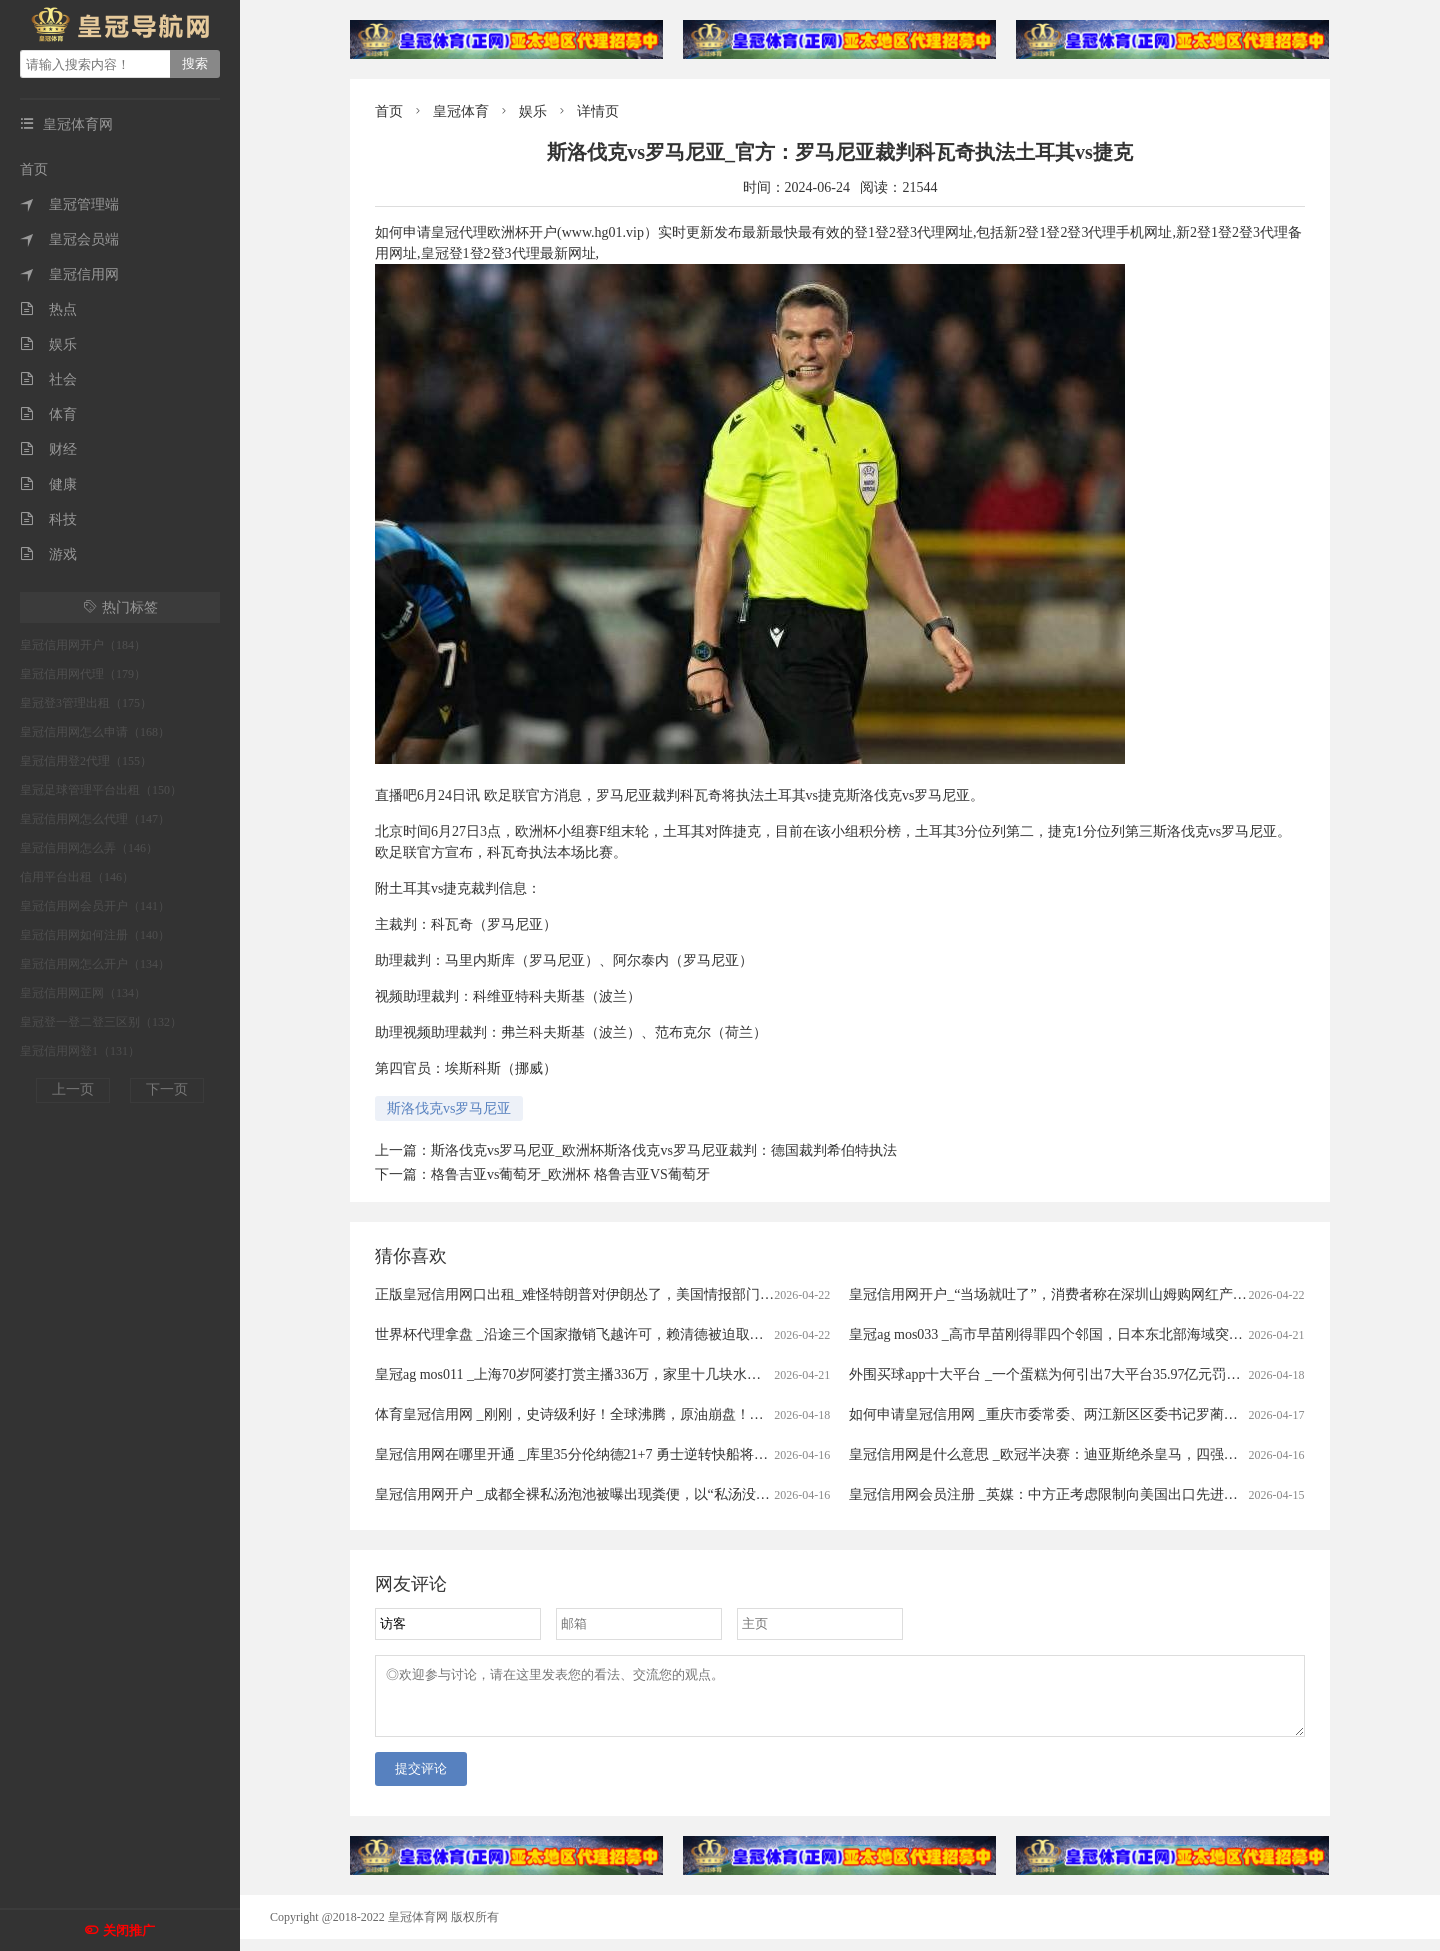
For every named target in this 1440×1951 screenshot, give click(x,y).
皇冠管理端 (69, 204)
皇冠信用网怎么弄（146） (89, 848)
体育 (48, 414)
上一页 (73, 1089)
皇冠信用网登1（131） (80, 1051)
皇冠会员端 (69, 239)
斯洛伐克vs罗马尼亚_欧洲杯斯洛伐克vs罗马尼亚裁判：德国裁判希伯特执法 (664, 1150)
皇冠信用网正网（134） (83, 993)
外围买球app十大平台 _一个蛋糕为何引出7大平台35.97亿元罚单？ (1051, 1374)
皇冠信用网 (69, 274)
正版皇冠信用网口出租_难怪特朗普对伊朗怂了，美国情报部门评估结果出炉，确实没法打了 (658, 1294)
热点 (48, 309)
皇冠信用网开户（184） (83, 645)
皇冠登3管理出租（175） (86, 703)
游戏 (48, 554)
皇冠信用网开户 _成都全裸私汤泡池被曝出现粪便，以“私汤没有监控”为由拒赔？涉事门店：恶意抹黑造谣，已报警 (729, 1494)
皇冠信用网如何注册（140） (95, 935)
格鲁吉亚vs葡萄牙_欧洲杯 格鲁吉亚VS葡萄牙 (570, 1174)
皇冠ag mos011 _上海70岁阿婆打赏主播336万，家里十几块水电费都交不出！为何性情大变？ (659, 1374)
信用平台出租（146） (77, 877)
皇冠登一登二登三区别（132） (101, 1022)
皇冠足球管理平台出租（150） (101, 790)
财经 (48, 449)
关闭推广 (129, 1930)
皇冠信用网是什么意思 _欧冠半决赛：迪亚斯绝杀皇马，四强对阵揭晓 (1064, 1454)
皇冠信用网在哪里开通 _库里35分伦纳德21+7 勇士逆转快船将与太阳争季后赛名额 (627, 1454)
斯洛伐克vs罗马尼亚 (449, 1108)
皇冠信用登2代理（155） (86, 761)
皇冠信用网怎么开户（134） (95, 964)
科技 (48, 519)
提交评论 (421, 1780)
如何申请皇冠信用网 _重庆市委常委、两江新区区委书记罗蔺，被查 (1057, 1414)
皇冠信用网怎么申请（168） (95, 732)
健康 (48, 484)
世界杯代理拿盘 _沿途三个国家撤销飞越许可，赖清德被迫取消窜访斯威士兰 (611, 1334)
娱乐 (48, 344)
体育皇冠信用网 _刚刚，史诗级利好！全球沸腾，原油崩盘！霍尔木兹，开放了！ (625, 1414)
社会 (48, 379)
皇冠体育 (461, 111)
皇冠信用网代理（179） (83, 674)
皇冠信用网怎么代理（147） (95, 819)
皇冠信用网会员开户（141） (95, 906)
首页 (34, 169)
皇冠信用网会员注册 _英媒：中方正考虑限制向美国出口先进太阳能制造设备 (1085, 1494)
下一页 (167, 1089)
